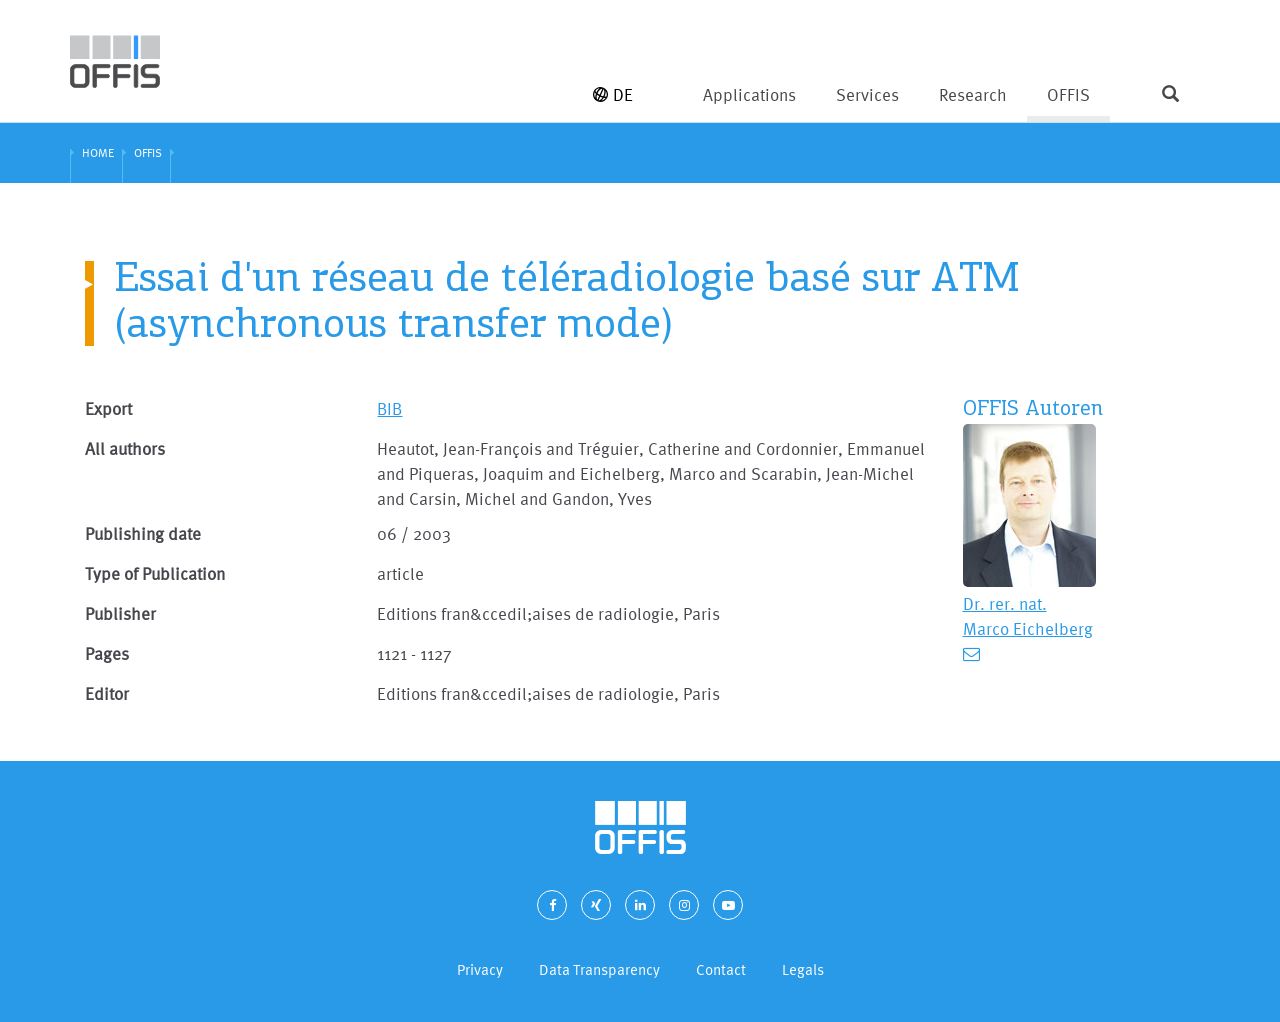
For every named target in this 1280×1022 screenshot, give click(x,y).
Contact (721, 969)
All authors (125, 448)
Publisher (120, 613)
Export (108, 408)
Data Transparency (599, 969)
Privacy (480, 969)
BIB (389, 408)
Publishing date (143, 533)
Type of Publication (155, 573)
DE (613, 94)
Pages (107, 653)
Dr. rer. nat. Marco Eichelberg (1028, 616)
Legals (803, 969)
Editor (107, 693)
